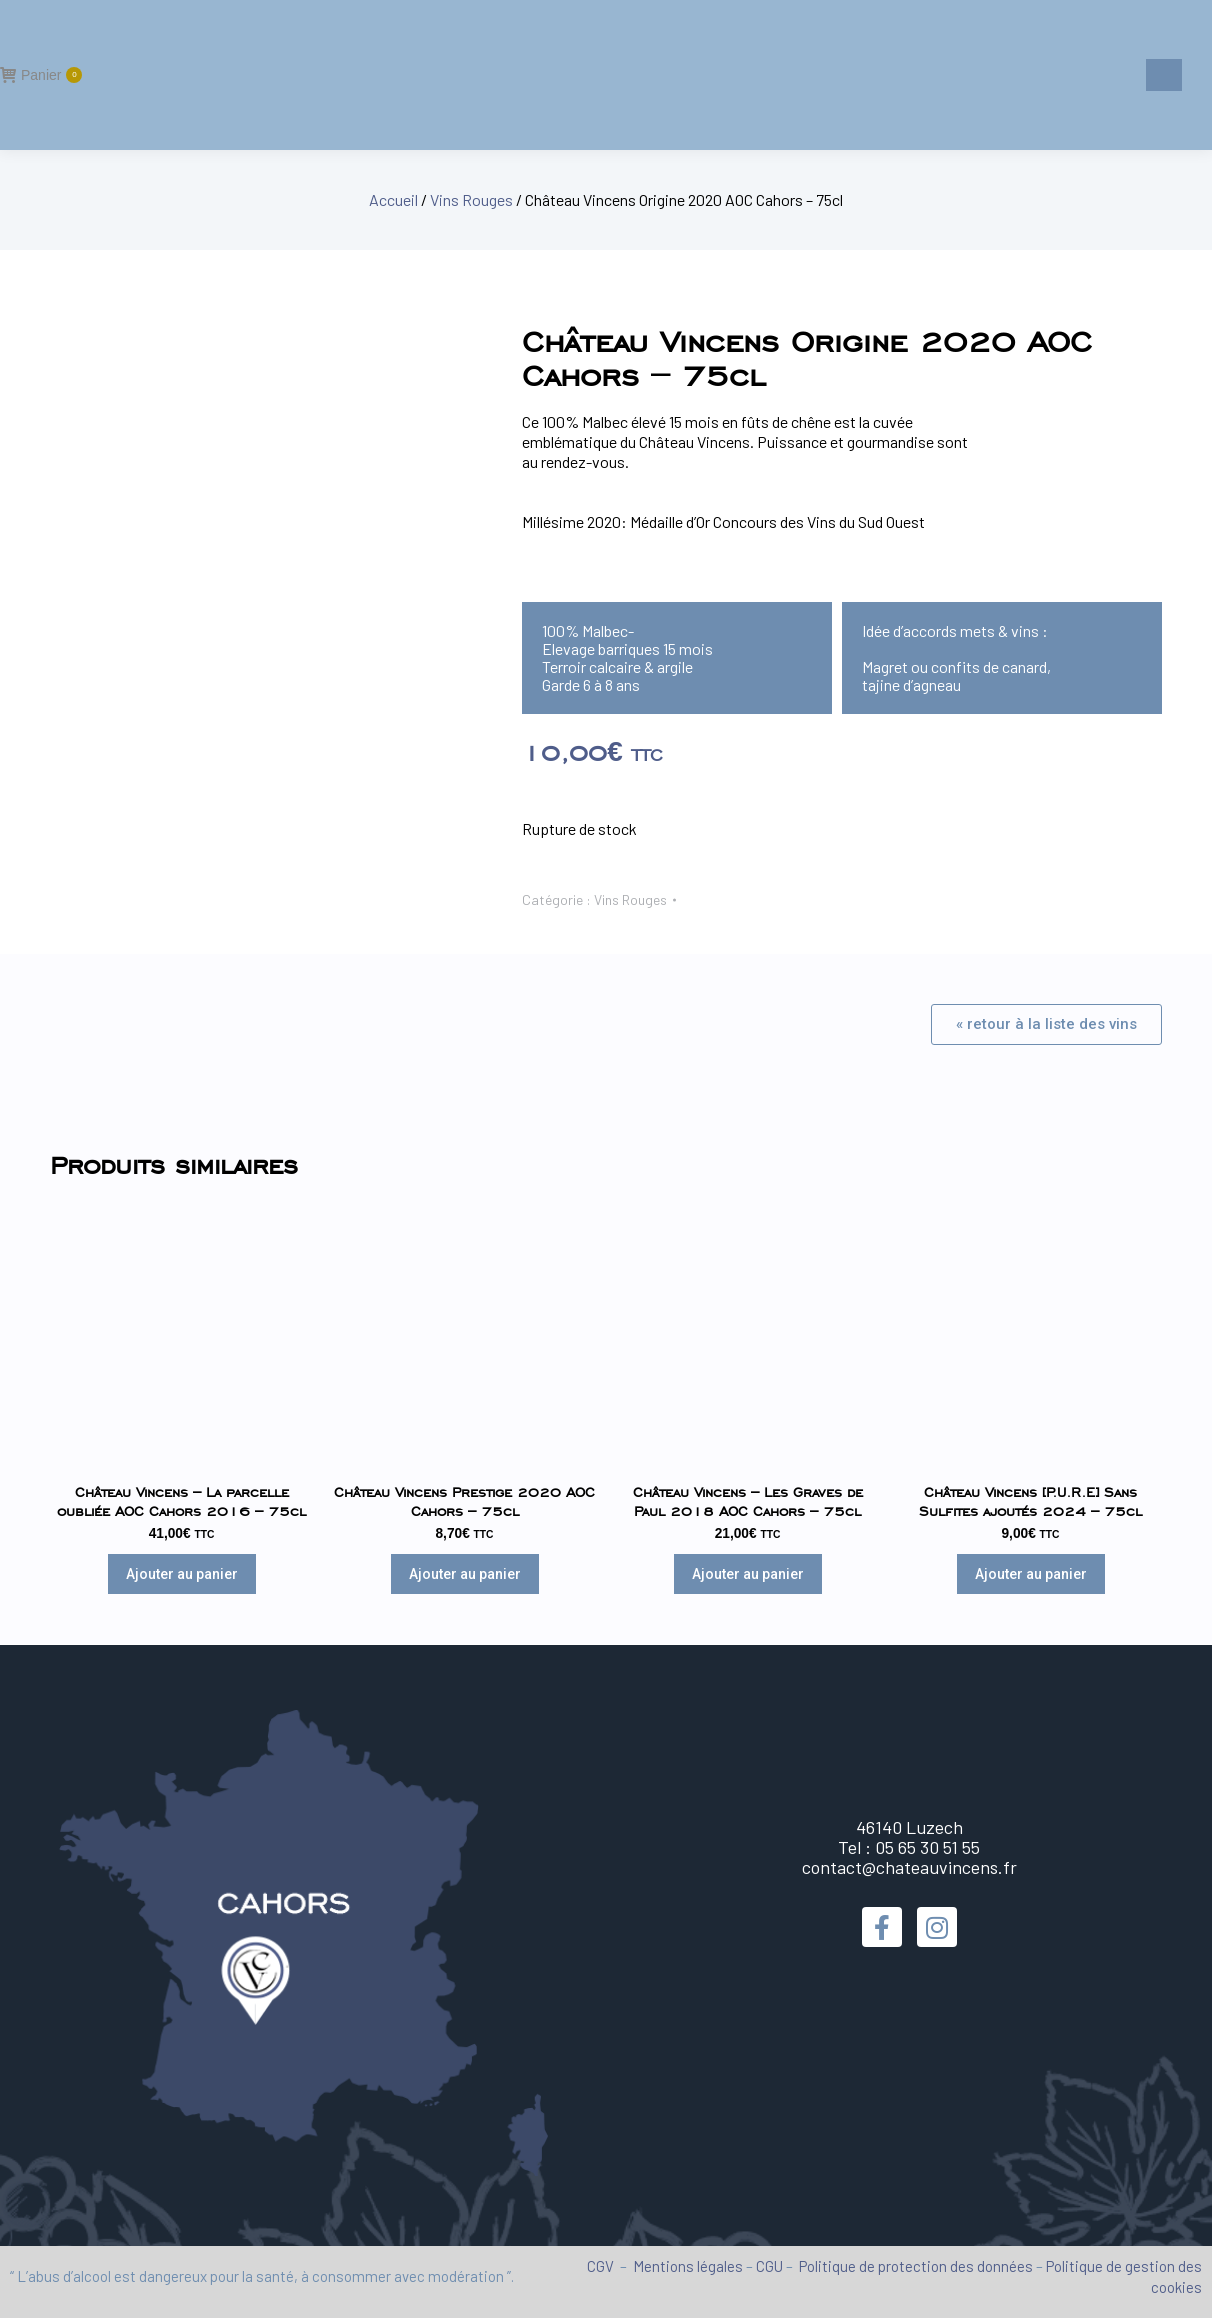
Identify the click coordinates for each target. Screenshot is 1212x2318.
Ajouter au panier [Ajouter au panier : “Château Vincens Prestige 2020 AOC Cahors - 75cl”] (465, 1574)
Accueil (393, 199)
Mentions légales (688, 2266)
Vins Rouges (471, 199)
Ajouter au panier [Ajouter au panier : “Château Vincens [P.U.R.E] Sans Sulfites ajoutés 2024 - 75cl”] (1031, 1574)
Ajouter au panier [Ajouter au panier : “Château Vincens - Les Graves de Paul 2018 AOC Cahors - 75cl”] (748, 1574)
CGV (600, 2266)
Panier (41, 75)
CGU (769, 2266)
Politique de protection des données (916, 2266)
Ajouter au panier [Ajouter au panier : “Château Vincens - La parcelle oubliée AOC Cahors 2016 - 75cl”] (182, 1574)
